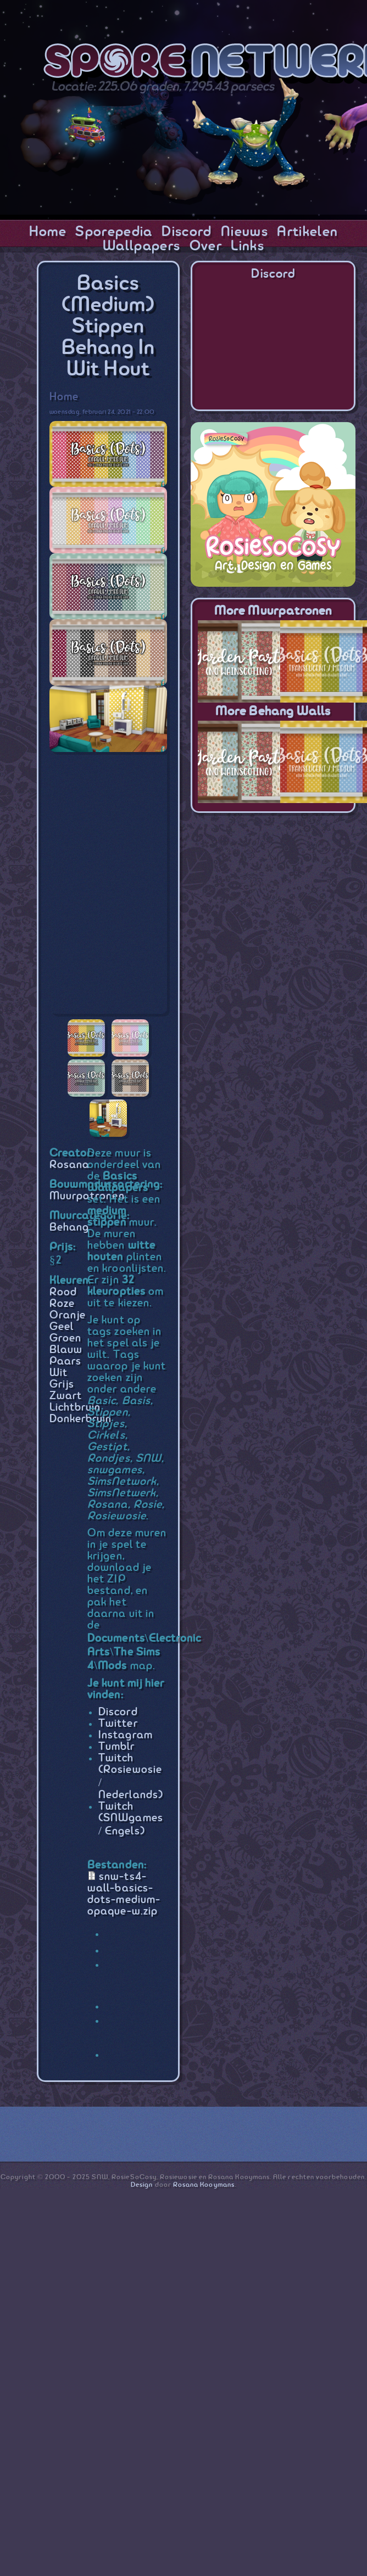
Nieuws (244, 232)
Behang (69, 1227)
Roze (62, 1304)
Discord (187, 232)
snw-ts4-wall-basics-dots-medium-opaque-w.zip (123, 1894)
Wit (58, 1373)
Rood (63, 1292)
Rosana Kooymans (204, 2184)
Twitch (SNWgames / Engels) (130, 1819)
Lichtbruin (75, 1407)
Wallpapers (141, 246)
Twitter (117, 1724)
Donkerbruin (80, 1419)
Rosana (69, 1165)
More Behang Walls (273, 711)
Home (47, 232)
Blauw (65, 1350)
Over (206, 246)
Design (142, 2184)
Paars (65, 1361)
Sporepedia (113, 232)
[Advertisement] (273, 892)
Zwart (65, 1396)
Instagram (125, 1735)
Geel (61, 1327)
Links (247, 246)
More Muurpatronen (273, 611)
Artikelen (307, 232)
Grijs (61, 1384)
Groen (65, 1338)
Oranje (67, 1315)
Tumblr (116, 1747)
